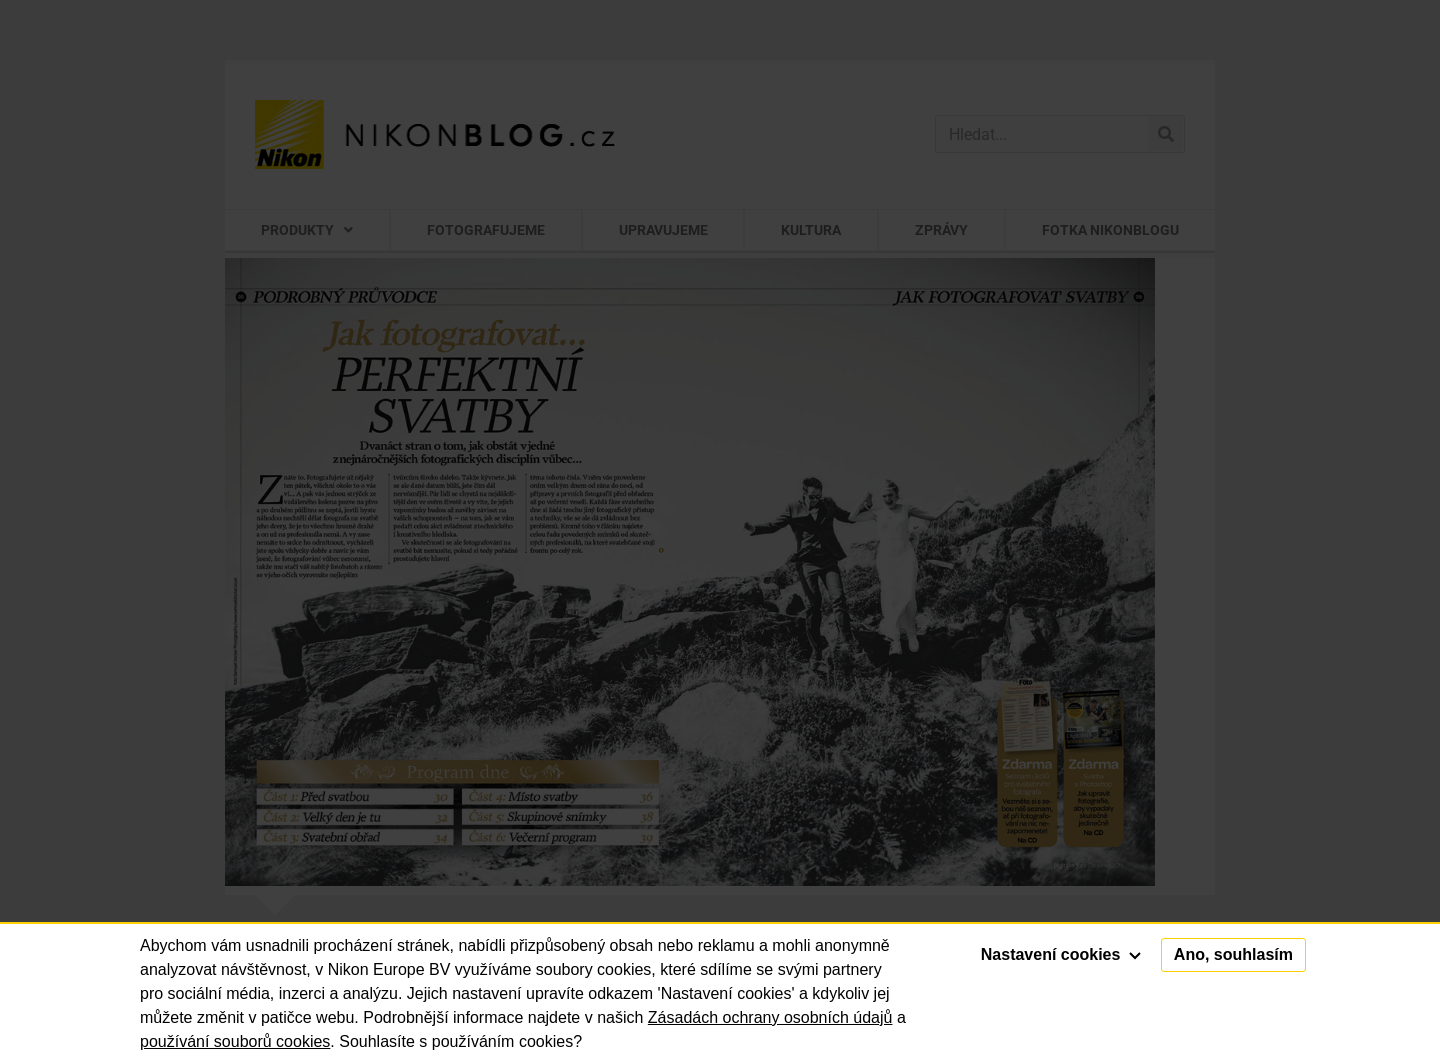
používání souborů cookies (235, 1041)
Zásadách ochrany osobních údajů (770, 1017)
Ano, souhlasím (1233, 954)
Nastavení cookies (1061, 954)
